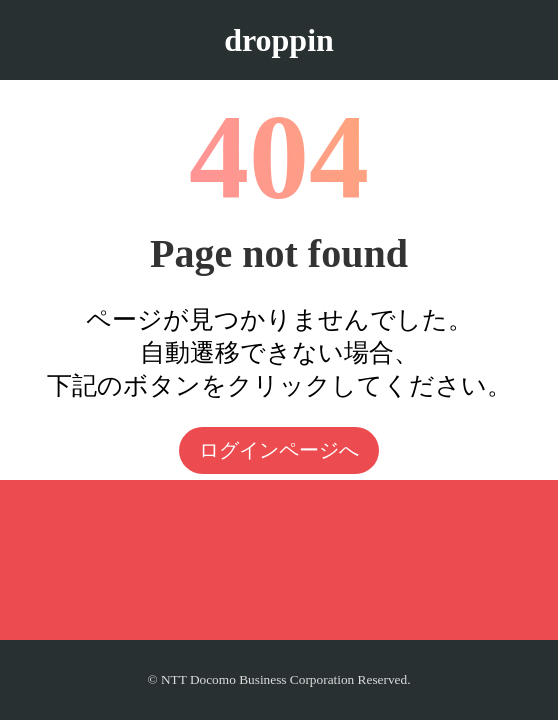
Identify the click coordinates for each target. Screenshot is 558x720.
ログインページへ (279, 450)
